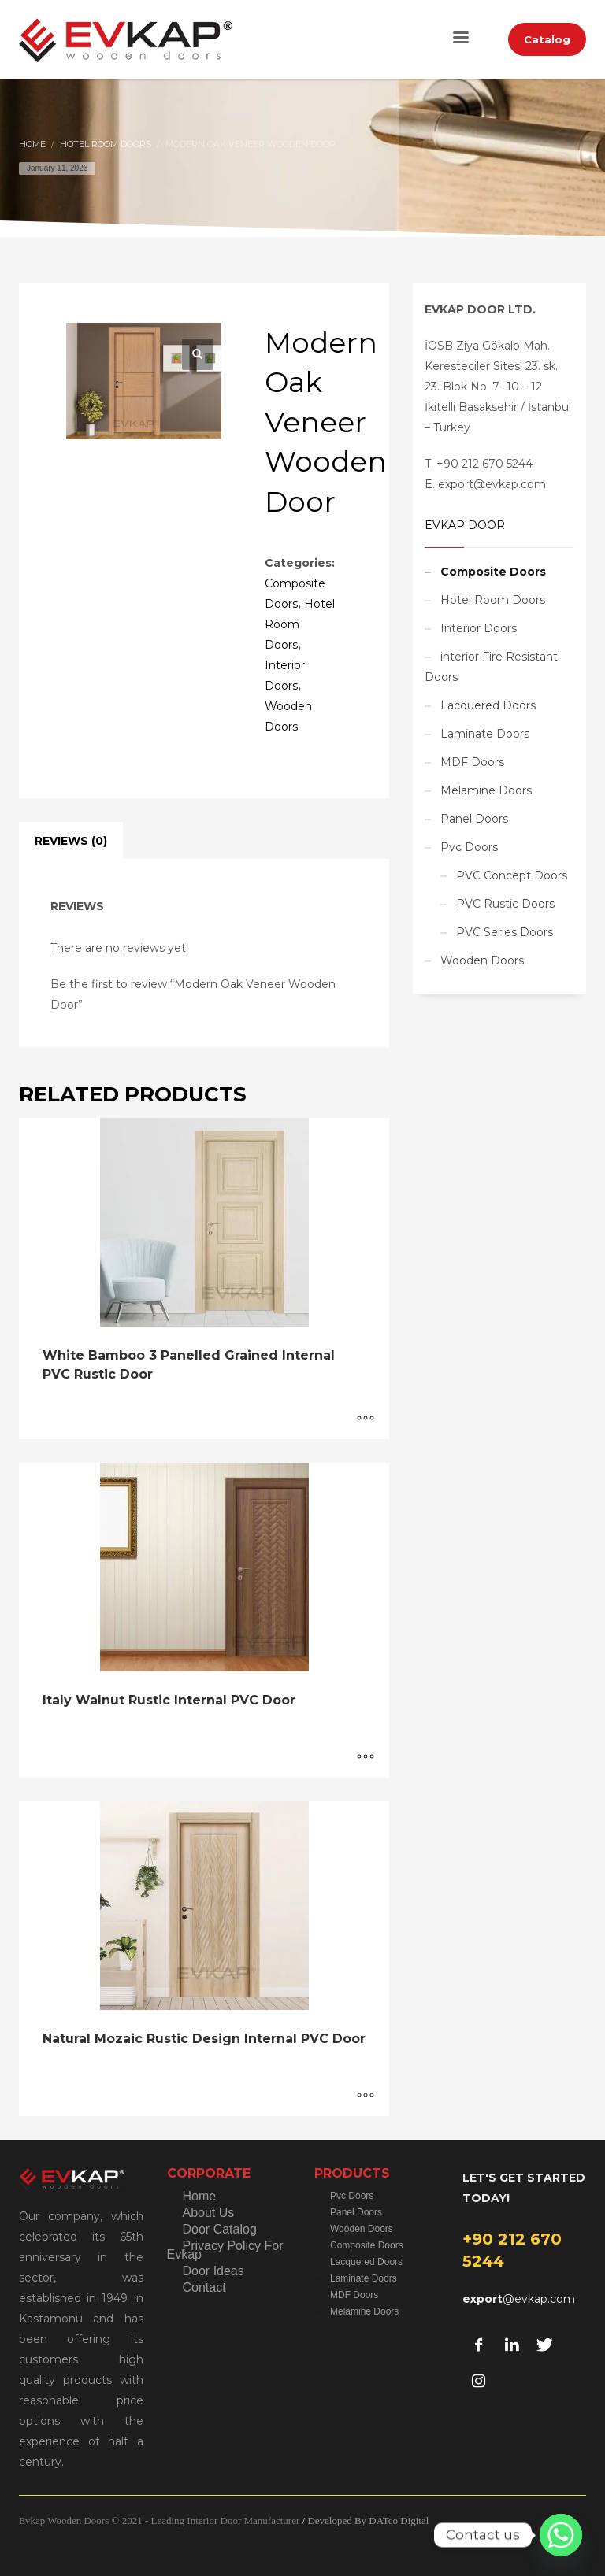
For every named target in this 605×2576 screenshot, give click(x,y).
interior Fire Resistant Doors (491, 667)
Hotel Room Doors (492, 600)
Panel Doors (474, 819)
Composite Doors (493, 571)
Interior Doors (478, 628)
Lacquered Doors (488, 705)
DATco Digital (399, 2520)
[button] (197, 354)
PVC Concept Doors (511, 875)
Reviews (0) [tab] (71, 841)
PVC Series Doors (504, 932)
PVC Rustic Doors (505, 904)
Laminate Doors (484, 734)
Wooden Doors (482, 960)
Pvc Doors (469, 847)
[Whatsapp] (561, 2535)
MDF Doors (472, 762)
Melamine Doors (486, 790)
